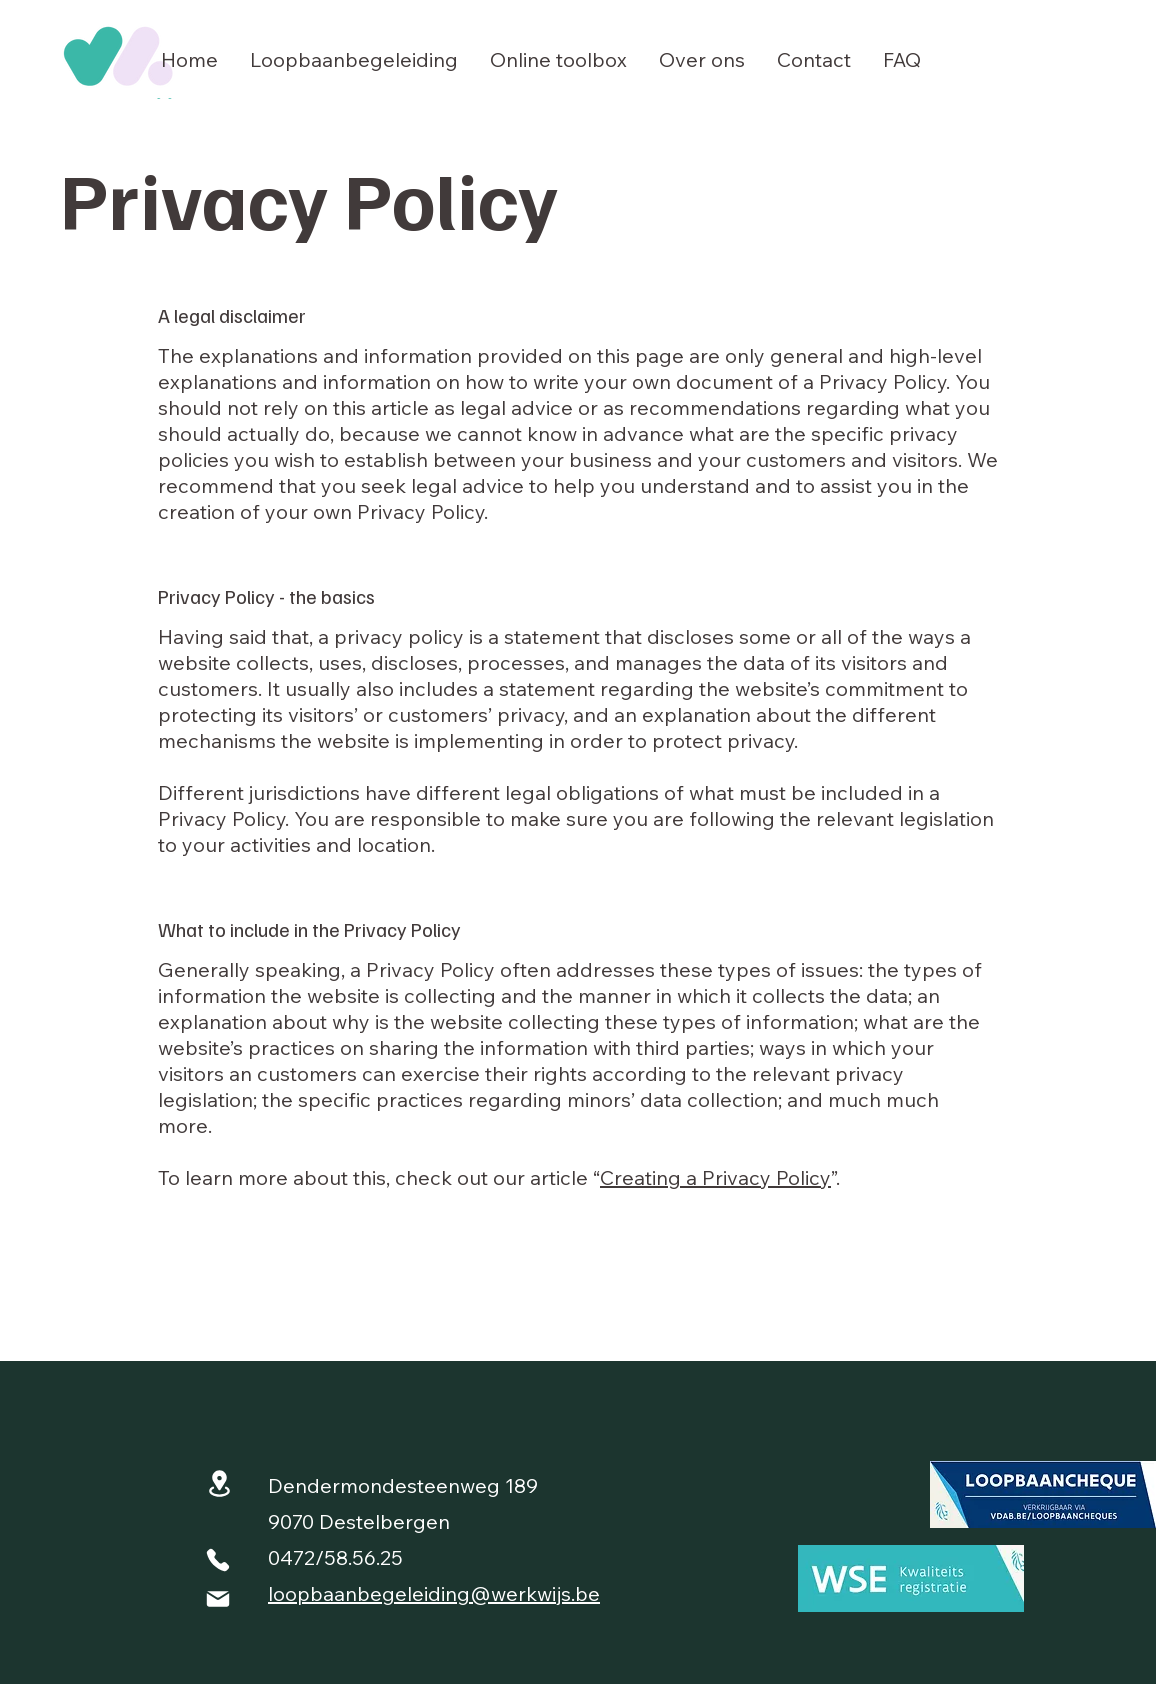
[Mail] (218, 1599)
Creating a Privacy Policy (715, 1177)
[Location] (219, 1483)
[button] (354, 59)
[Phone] (218, 1560)
